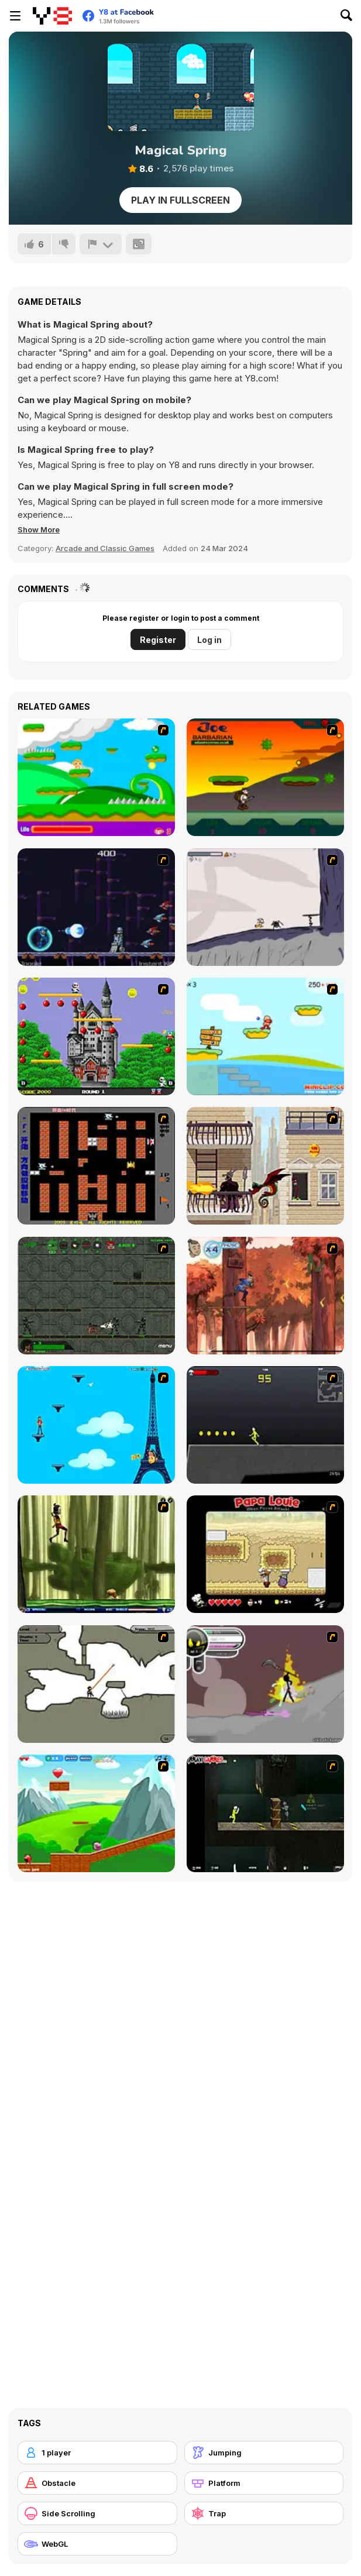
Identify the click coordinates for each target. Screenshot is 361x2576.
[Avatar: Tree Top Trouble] (265, 1295)
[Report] (101, 243)
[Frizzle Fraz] (96, 1813)
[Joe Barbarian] (265, 777)
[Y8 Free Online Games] (52, 16)
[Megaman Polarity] (96, 907)
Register (158, 640)
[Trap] (264, 2513)
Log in (209, 640)
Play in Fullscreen (180, 200)
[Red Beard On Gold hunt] (265, 1036)
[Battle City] (96, 1166)
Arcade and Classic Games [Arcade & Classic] (105, 548)
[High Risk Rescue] (265, 1166)
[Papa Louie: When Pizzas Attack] (265, 1554)
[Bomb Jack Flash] (96, 1036)
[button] (39, 529)
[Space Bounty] (96, 1295)
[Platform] (264, 2483)
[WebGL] (97, 2544)
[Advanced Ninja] (96, 1684)
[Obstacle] (97, 2483)
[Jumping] (264, 2452)
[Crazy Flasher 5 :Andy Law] (265, 1813)
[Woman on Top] (96, 1425)
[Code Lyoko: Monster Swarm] (96, 1554)
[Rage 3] (265, 1684)
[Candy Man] (96, 777)
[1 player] (97, 2452)
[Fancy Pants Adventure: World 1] (265, 907)
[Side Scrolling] (97, 2513)
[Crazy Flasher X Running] (265, 1425)
